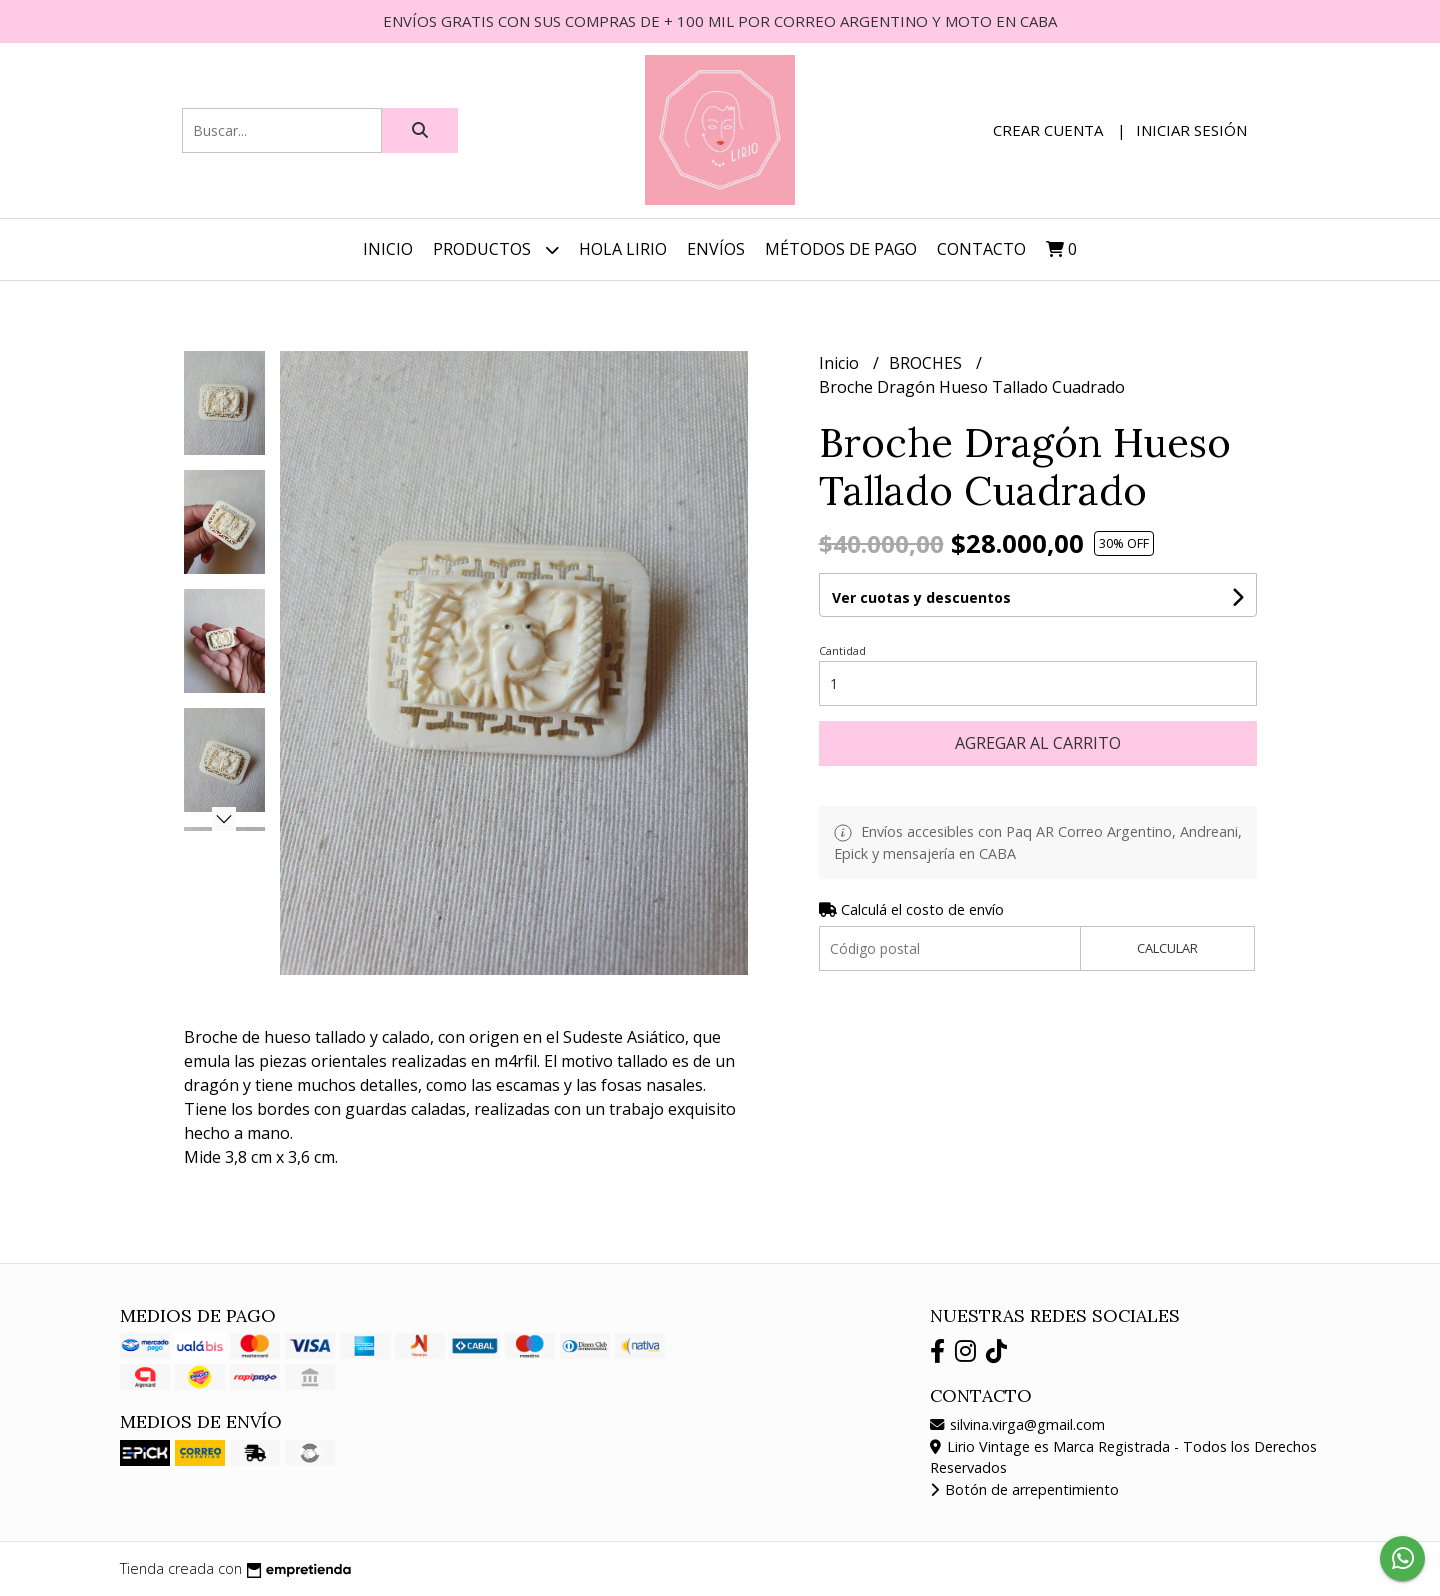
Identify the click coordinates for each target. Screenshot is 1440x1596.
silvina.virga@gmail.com (1017, 1424)
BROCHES (927, 363)
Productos (496, 249)
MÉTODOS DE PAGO (841, 249)
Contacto (981, 249)
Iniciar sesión (1191, 130)
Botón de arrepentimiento (1024, 1489)
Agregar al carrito (1038, 743)
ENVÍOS (716, 249)
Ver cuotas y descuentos (921, 597)
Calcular (1167, 948)
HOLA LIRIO (623, 249)
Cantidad (842, 650)
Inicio (388, 249)
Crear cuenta (1048, 130)
